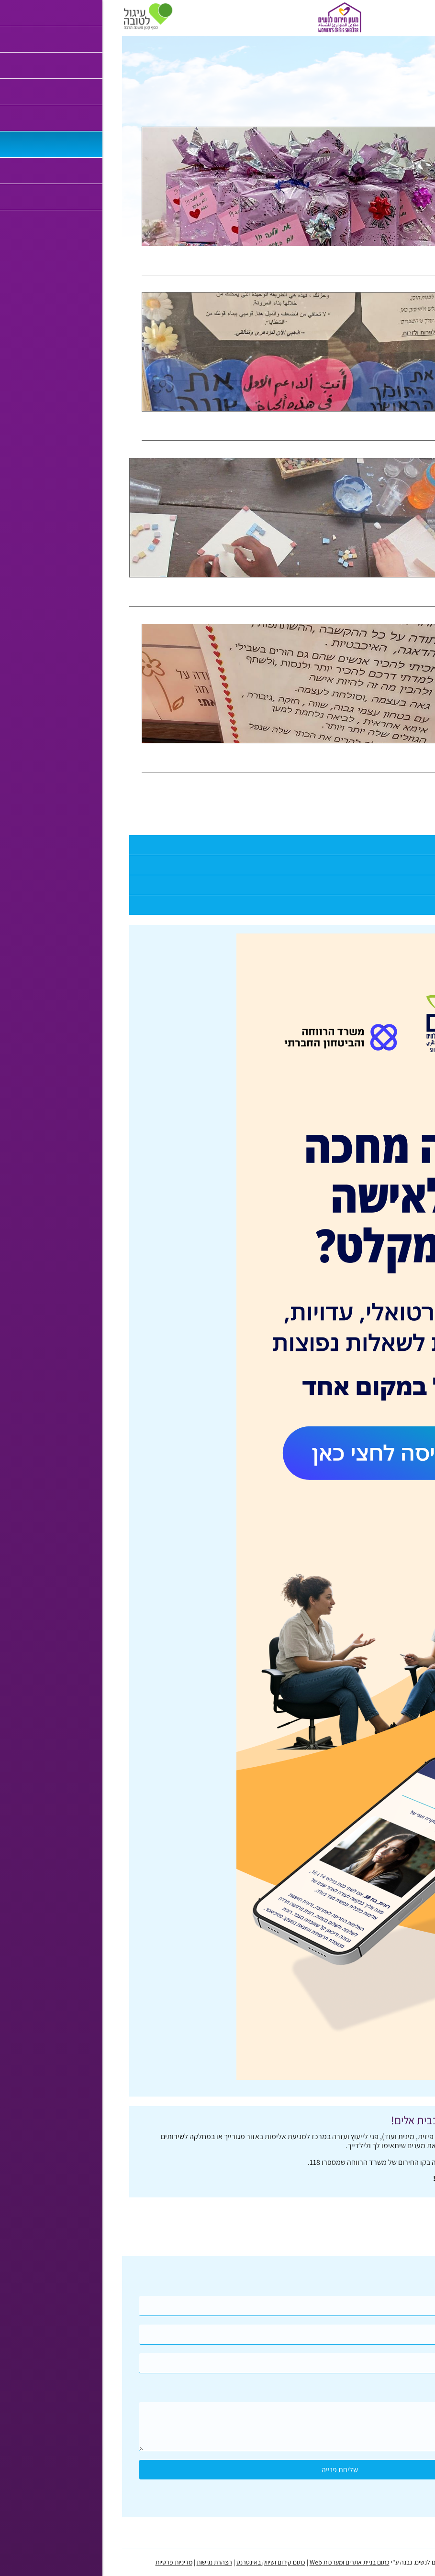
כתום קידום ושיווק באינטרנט (148, 2562)
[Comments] (217, 2426)
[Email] (217, 2363)
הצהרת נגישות (92, 2562)
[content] (217, 2426)
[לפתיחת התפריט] (423, 16)
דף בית (417, 41)
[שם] (217, 2306)
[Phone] (217, 2335)
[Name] (217, 2306)
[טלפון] (217, 2335)
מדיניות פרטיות (51, 2562)
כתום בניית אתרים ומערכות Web (228, 2562)
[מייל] (217, 2363)
